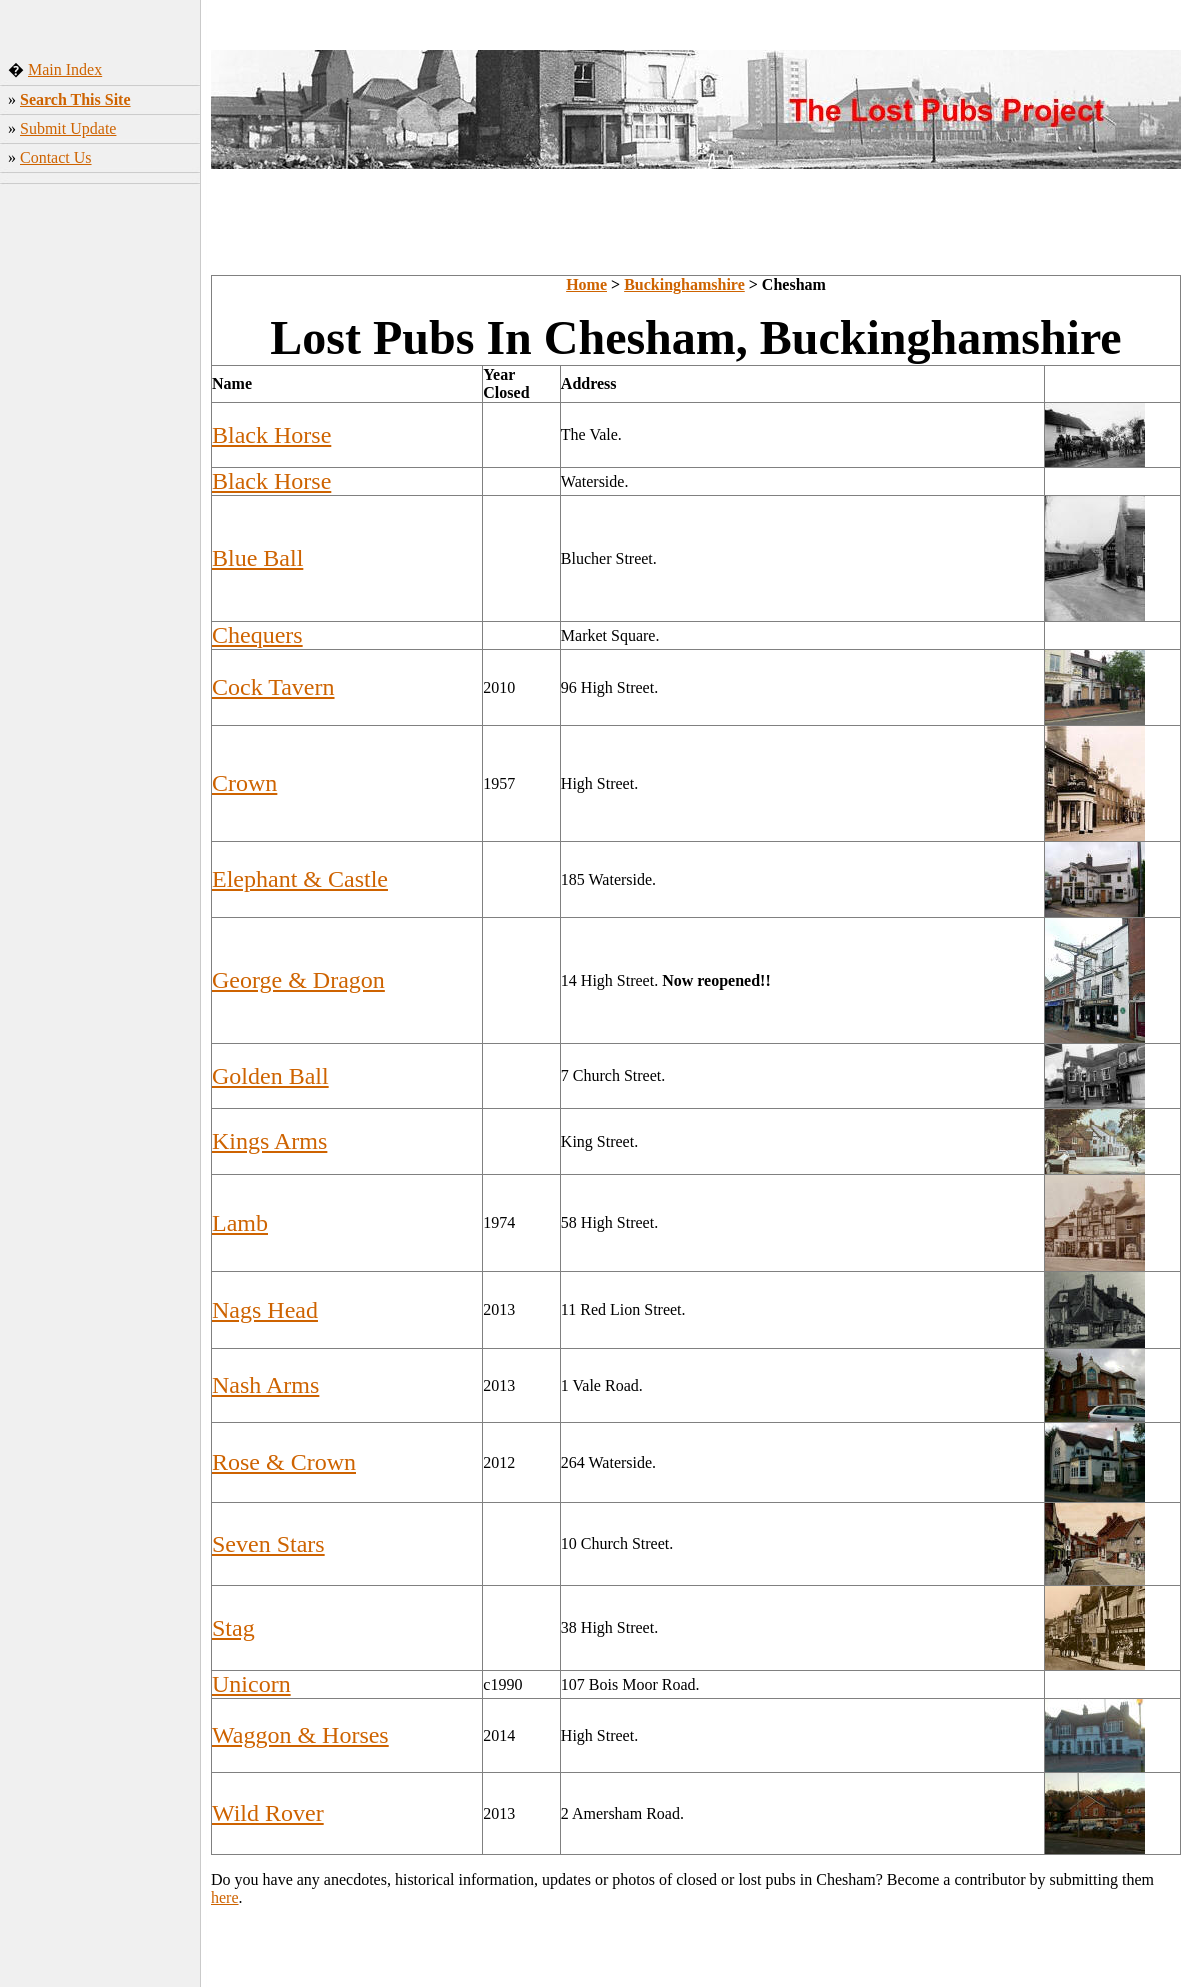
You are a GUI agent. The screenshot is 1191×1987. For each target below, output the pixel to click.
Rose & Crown (284, 1462)
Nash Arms (265, 1385)
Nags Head (265, 1310)
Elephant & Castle (300, 879)
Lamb (240, 1223)
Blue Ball (257, 558)
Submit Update (68, 128)
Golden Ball (270, 1076)
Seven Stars (268, 1544)
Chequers (257, 635)
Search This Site (75, 99)
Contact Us (56, 157)
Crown (244, 783)
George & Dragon (298, 980)
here (225, 1897)
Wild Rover (268, 1813)
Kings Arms (269, 1141)
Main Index (65, 69)
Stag (233, 1628)
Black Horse (271, 435)
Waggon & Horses (300, 1735)
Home (586, 284)
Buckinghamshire (684, 284)
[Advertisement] (100, 309)
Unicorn (251, 1684)
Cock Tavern (273, 687)
